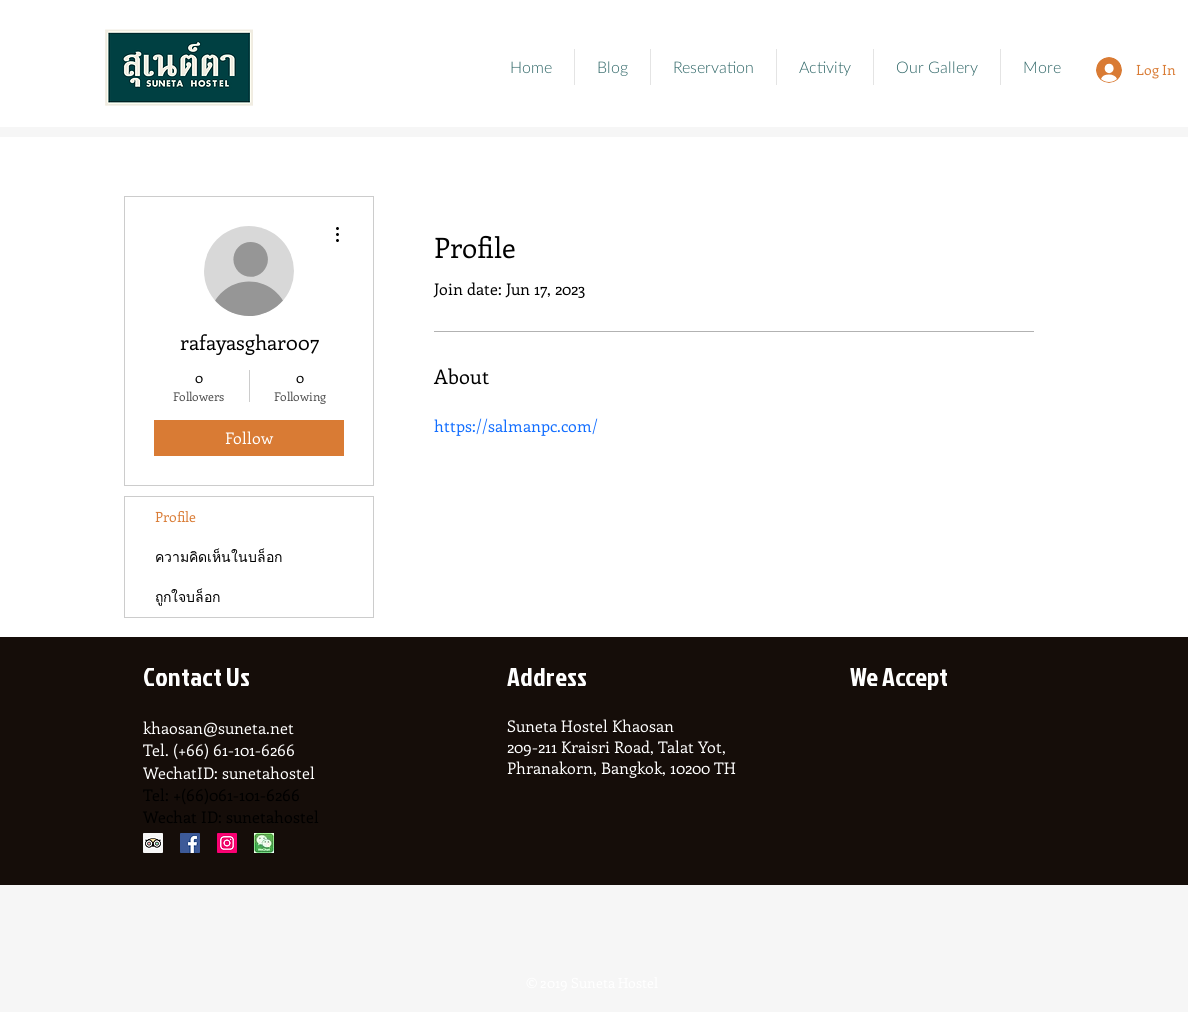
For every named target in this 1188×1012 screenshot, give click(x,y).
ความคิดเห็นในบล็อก (218, 556)
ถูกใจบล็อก (187, 596)
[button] (937, 67)
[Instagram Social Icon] (227, 843)
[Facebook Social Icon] (190, 843)
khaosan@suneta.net (218, 727)
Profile (175, 516)
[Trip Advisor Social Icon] (153, 843)
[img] (875, 751)
